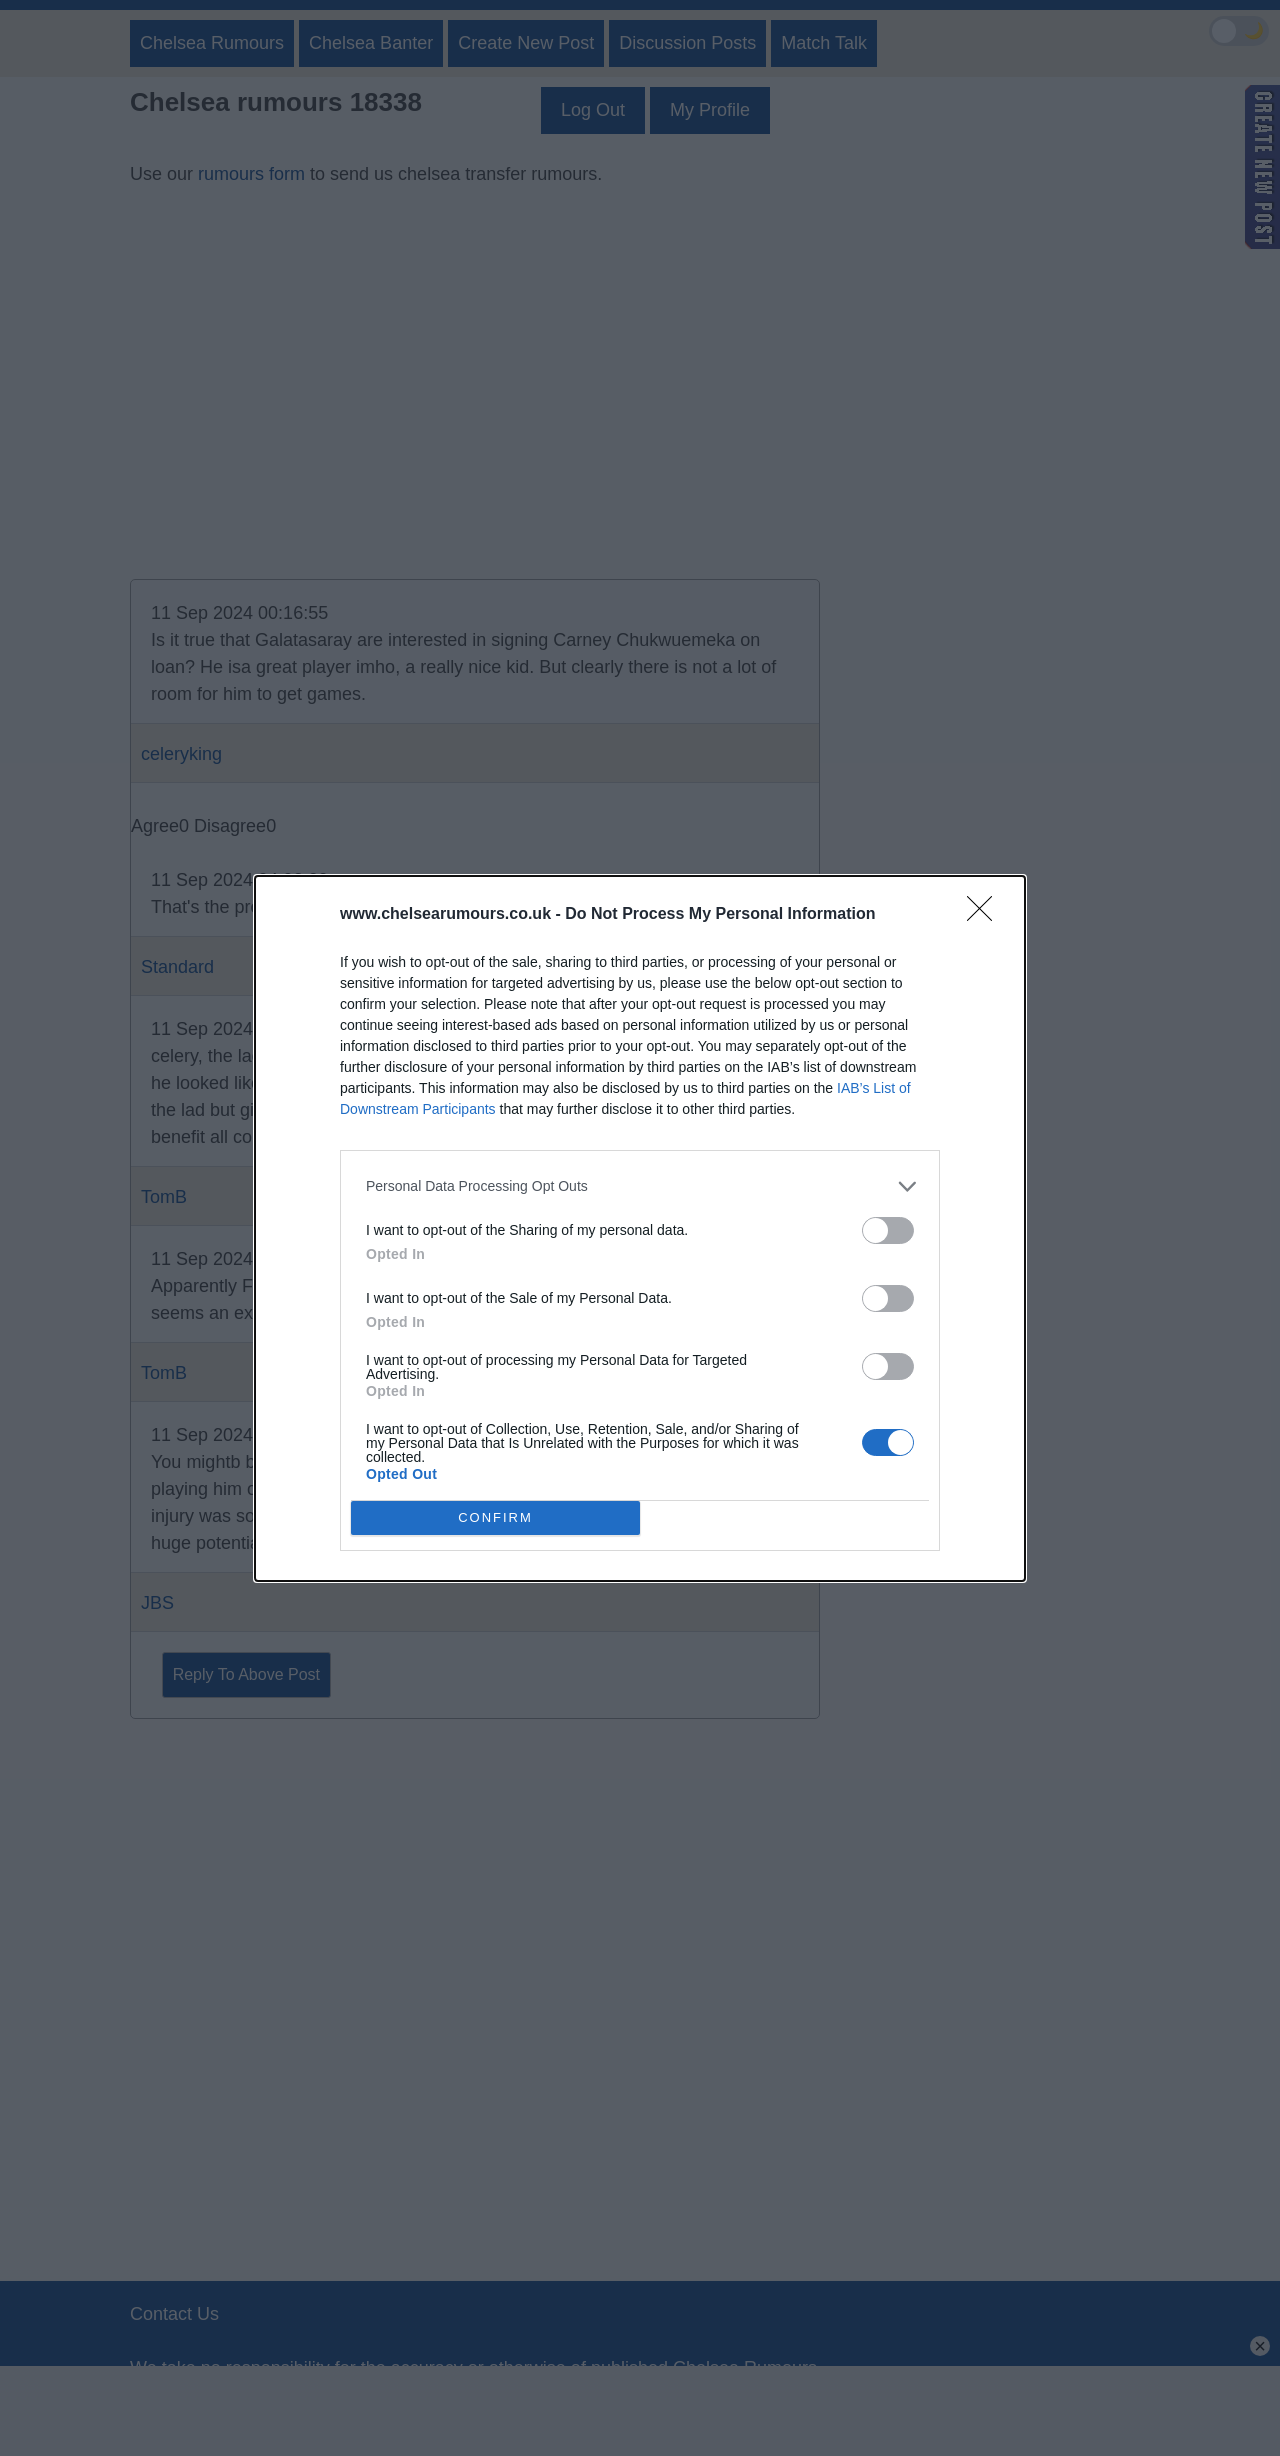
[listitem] (640, 1186)
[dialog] (640, 1228)
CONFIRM (495, 1517)
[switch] (888, 1230)
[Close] (986, 915)
